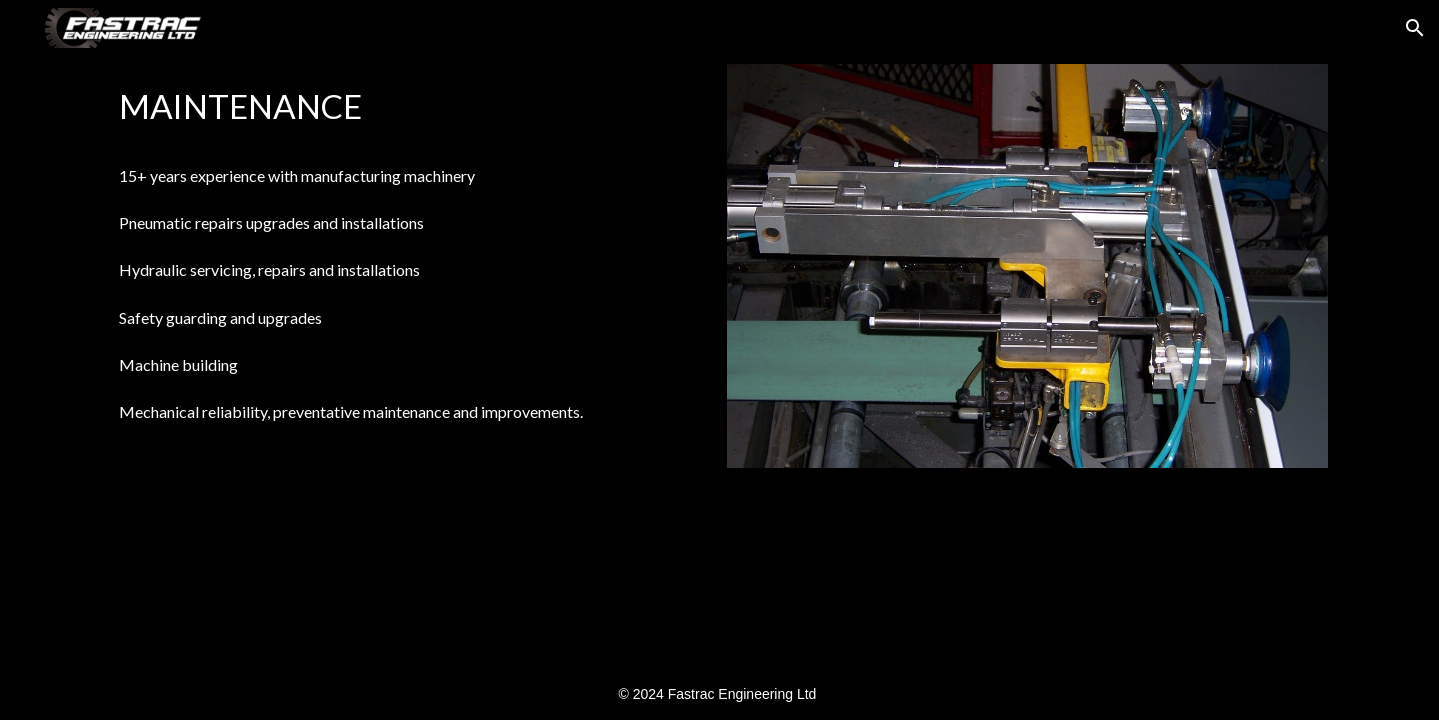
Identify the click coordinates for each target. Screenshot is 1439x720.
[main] (411, 109)
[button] (1415, 28)
